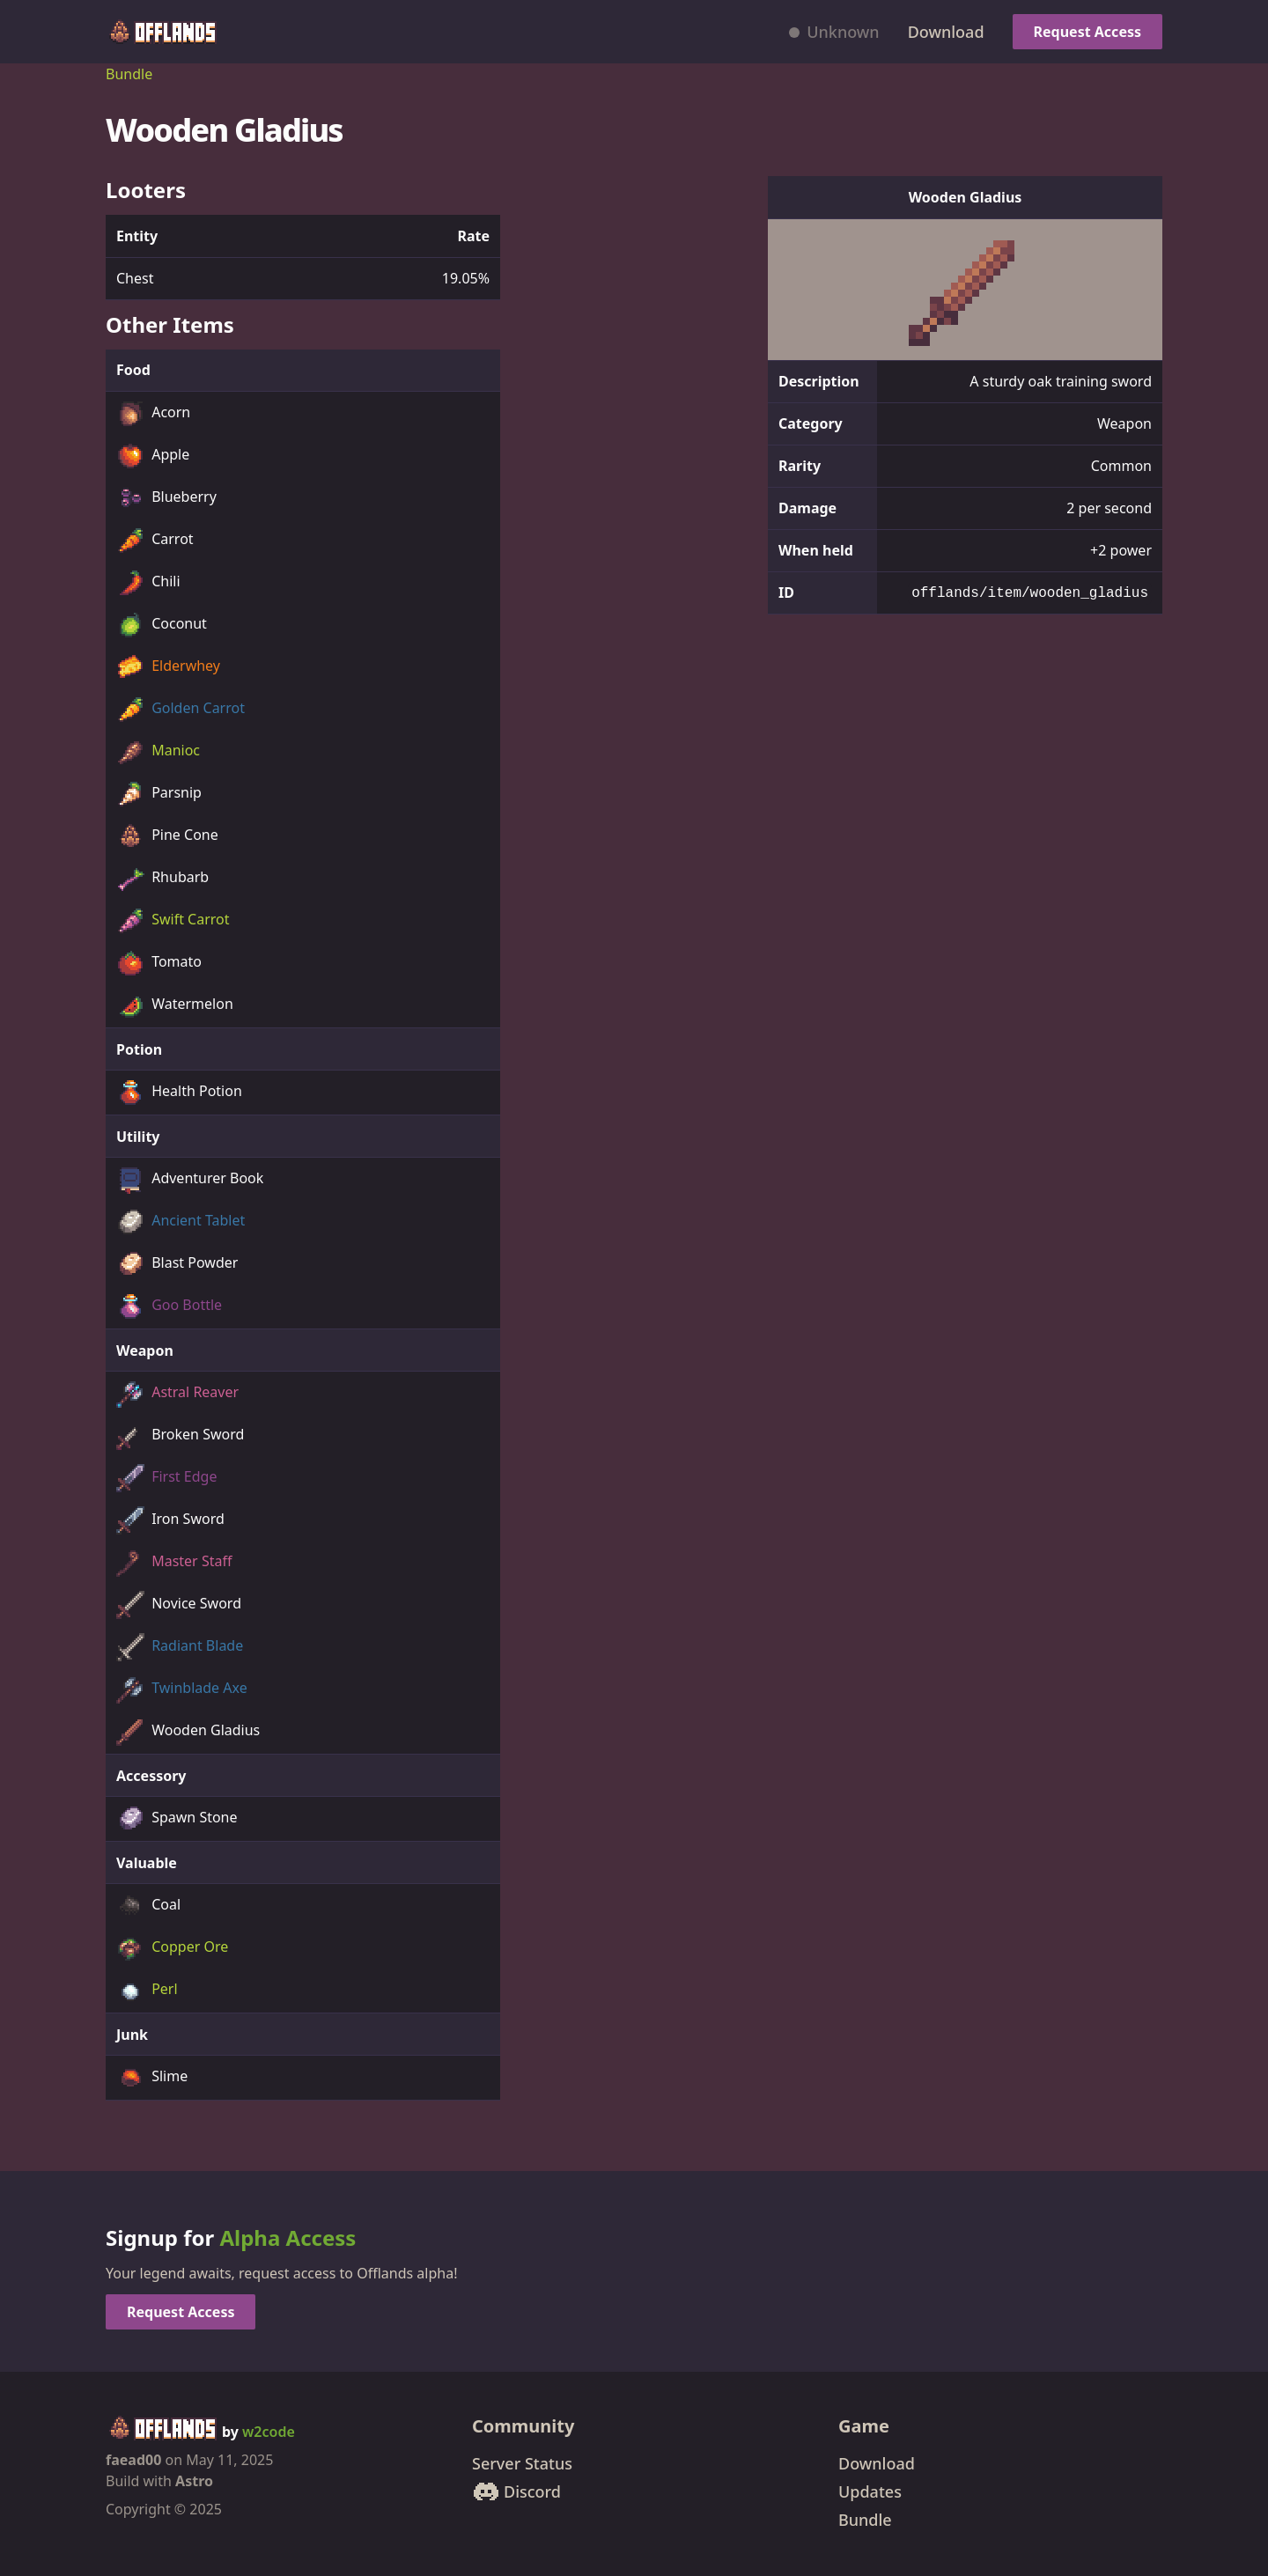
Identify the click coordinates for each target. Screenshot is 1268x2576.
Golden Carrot (180, 710)
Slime (152, 2078)
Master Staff (174, 1563)
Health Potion (179, 1092)
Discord (516, 2491)
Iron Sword (170, 1520)
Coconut (161, 625)
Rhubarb (162, 879)
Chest (134, 278)
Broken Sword (180, 1436)
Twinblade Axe (181, 1689)
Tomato (159, 963)
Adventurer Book (189, 1180)
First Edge (166, 1478)
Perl (147, 1990)
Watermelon (174, 1005)
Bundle (129, 74)
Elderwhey (168, 667)
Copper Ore (172, 1948)
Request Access (1087, 31)
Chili (148, 583)
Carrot (155, 540)
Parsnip (159, 794)
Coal (148, 1906)
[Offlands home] (162, 32)
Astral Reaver (177, 1394)
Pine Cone (167, 836)
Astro (194, 2481)
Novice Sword (178, 1605)
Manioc (158, 752)
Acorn (153, 414)
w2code (268, 2431)
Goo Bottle (169, 1306)
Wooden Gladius (188, 1732)
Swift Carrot (173, 921)
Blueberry (166, 498)
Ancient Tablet (180, 1222)
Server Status (522, 2463)
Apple (152, 456)
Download (946, 31)
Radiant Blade (179, 1647)
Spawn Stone (177, 1819)
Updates (870, 2491)
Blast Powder (177, 1264)
